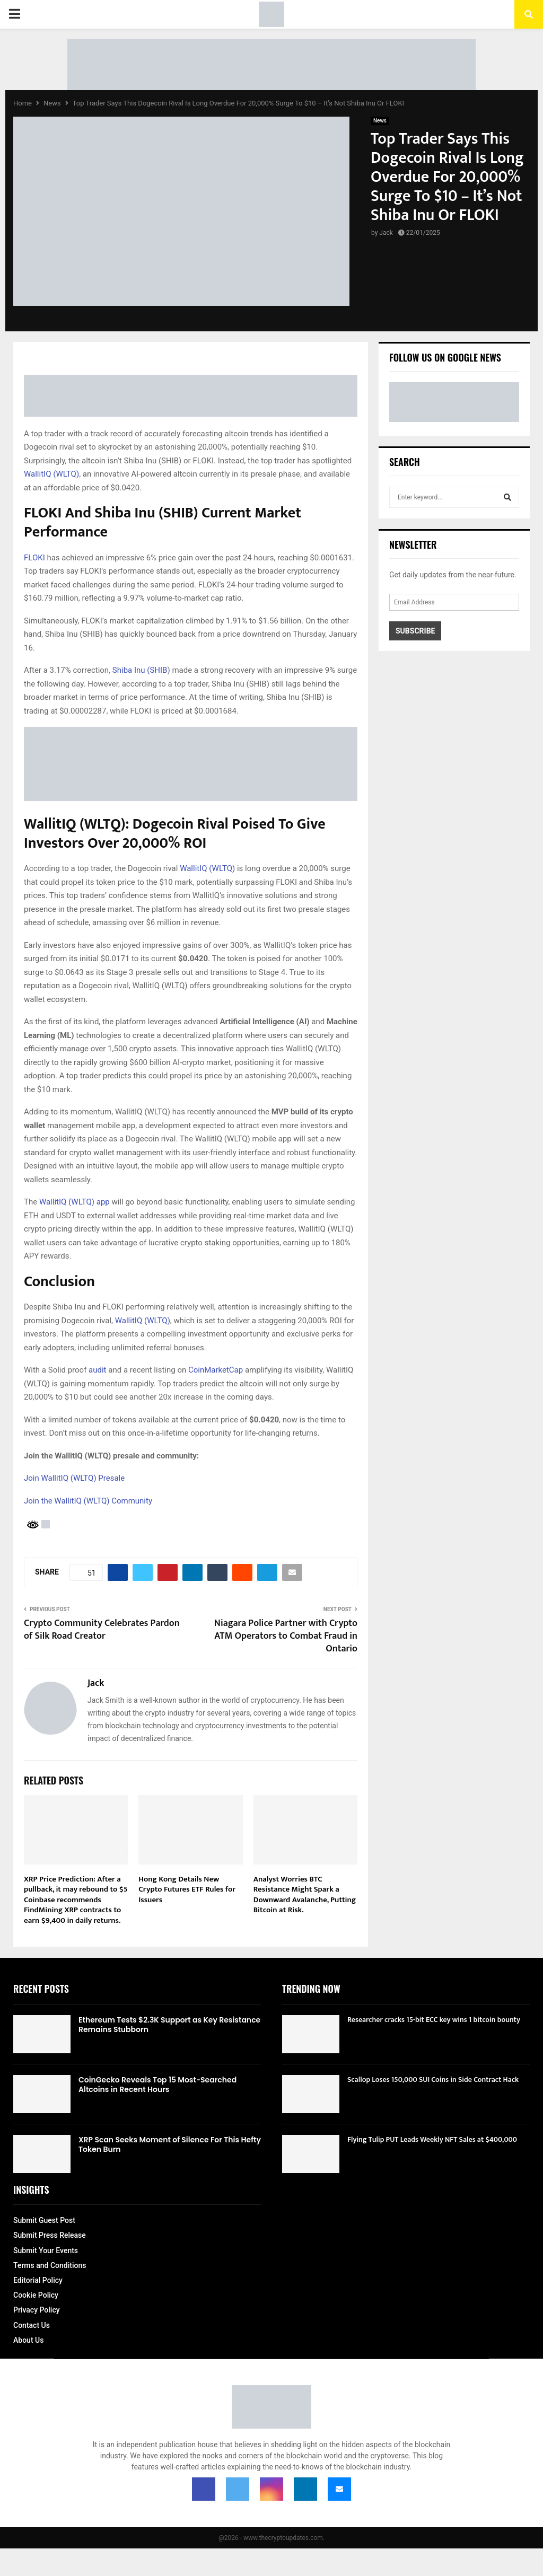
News (380, 121)
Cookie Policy (35, 2295)
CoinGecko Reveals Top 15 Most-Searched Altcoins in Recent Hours (157, 2084)
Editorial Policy (38, 2280)
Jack (386, 232)
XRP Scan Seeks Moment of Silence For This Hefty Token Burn (169, 2144)
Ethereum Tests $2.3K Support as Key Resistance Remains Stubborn (169, 2025)
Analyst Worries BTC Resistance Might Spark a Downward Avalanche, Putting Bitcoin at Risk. (304, 1894)
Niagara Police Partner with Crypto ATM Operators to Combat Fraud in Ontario (285, 1636)
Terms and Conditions (49, 2265)
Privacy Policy (36, 2310)
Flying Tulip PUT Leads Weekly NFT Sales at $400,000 (432, 2139)
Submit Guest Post (44, 2220)
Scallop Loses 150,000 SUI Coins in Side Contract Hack (433, 2079)
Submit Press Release (49, 2235)
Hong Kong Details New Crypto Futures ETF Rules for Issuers (186, 1889)
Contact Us (31, 2325)
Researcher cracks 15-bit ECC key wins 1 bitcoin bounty (433, 2020)
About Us (28, 2340)
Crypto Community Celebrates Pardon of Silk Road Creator (102, 1629)
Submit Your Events (45, 2250)
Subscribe (415, 631)
